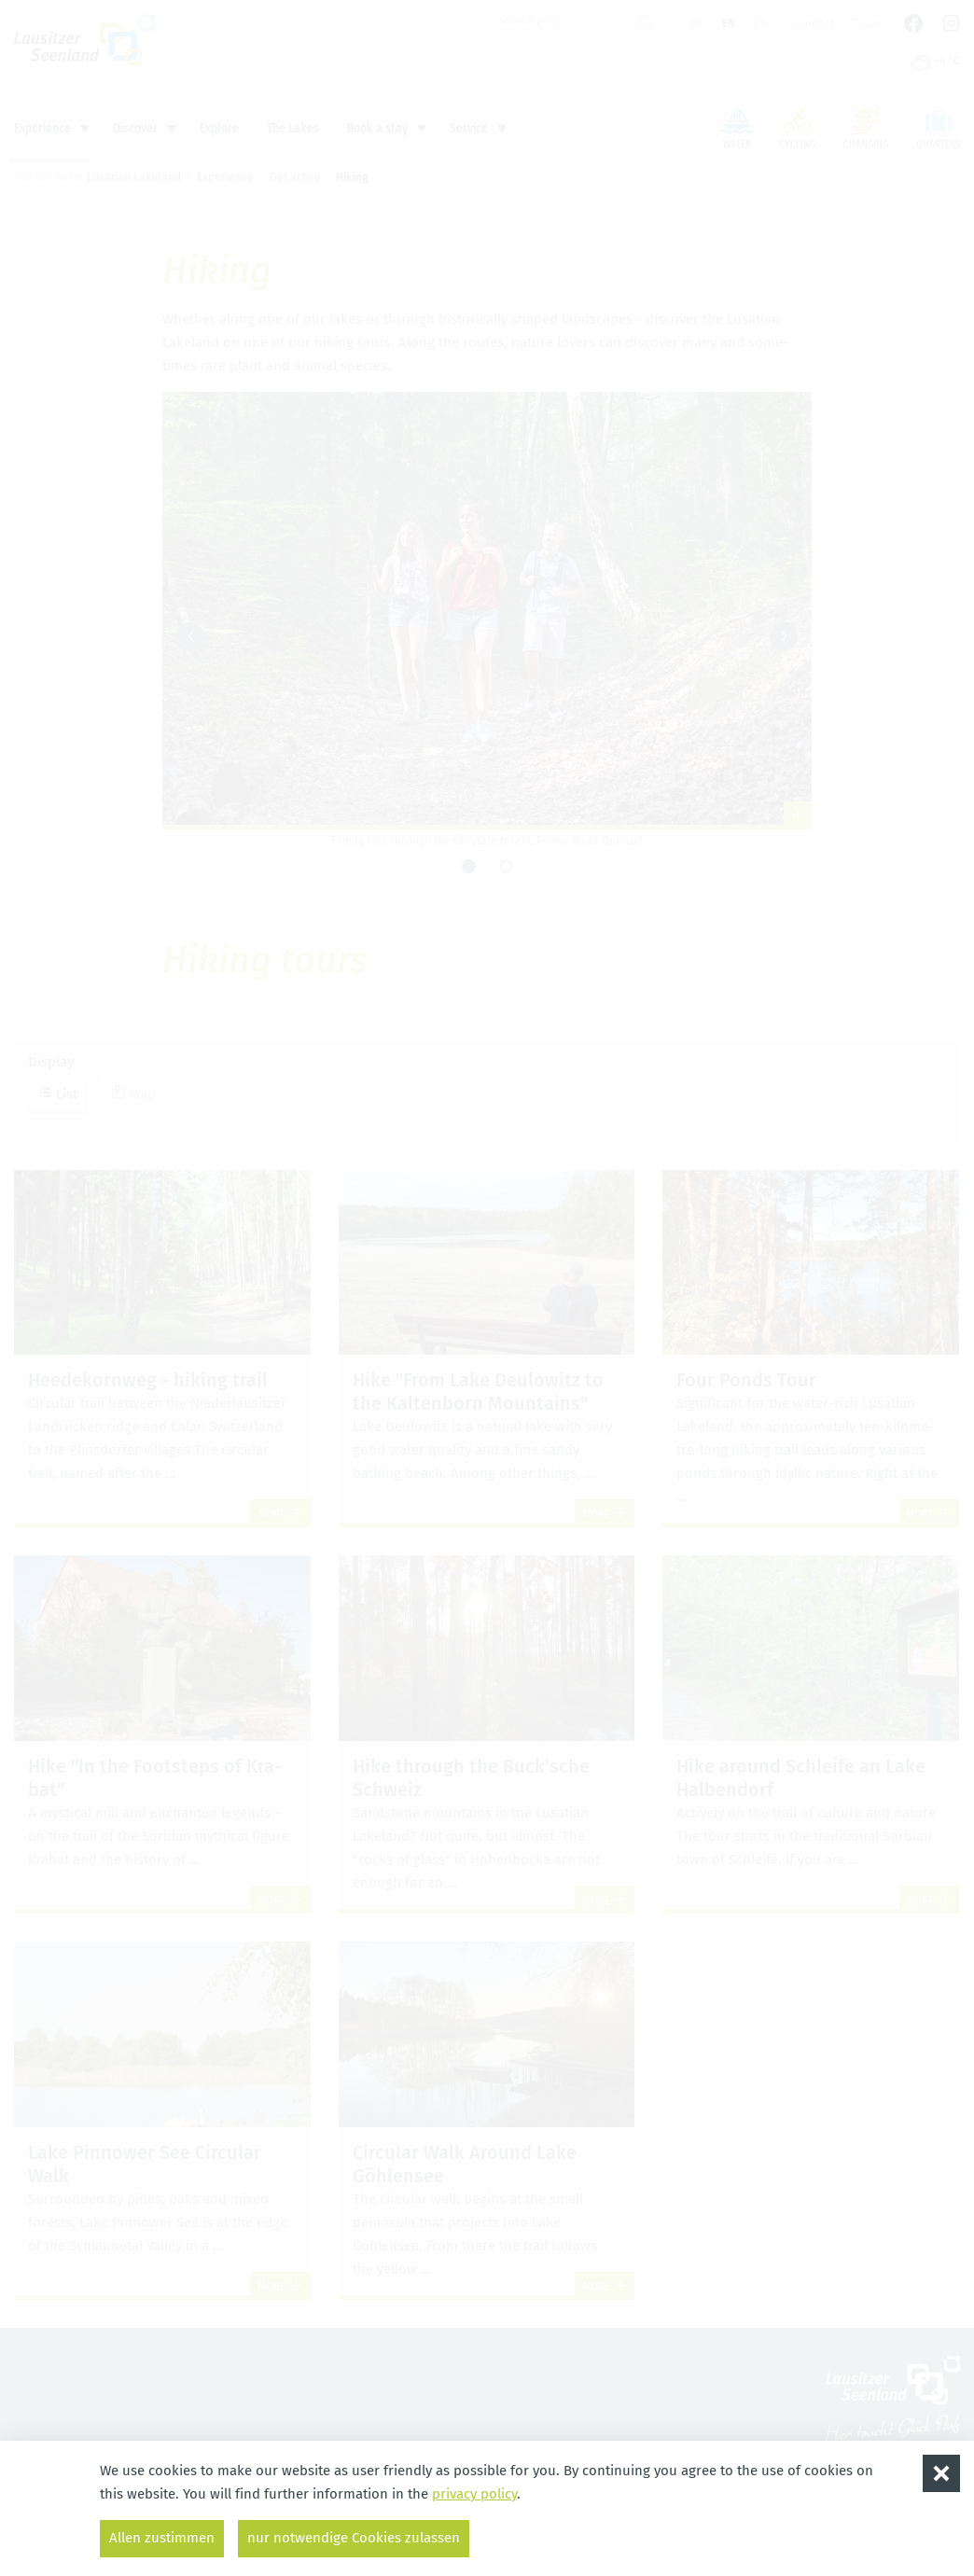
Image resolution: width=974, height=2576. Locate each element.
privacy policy (474, 2493)
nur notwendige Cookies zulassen (353, 2537)
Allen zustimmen (162, 2537)
